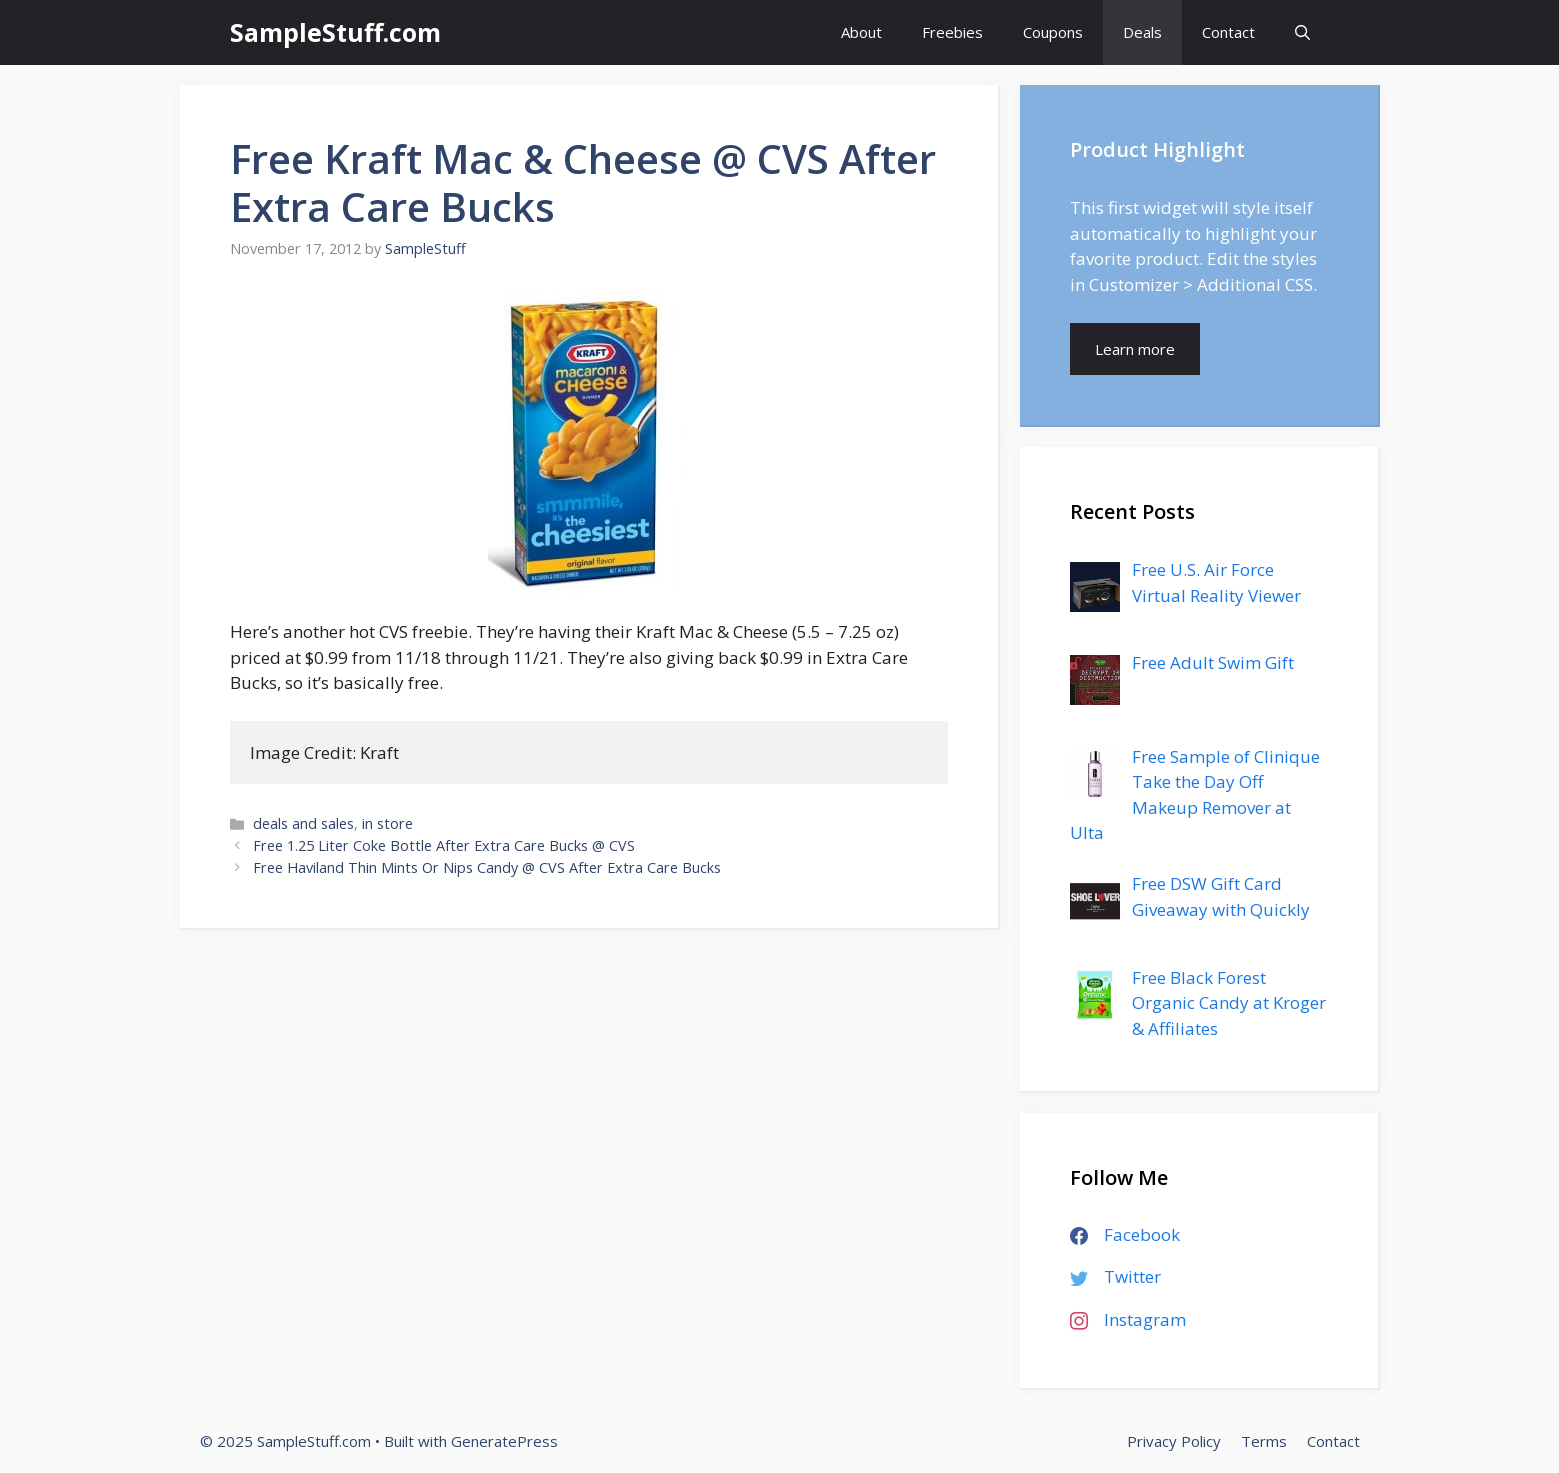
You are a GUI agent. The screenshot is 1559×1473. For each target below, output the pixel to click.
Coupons (1053, 32)
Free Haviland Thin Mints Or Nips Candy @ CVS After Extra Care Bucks (487, 867)
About (861, 32)
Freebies (952, 32)
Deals (1142, 32)
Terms (1264, 1441)
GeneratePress (504, 1441)
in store (387, 823)
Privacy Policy (1174, 1441)
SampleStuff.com (335, 32)
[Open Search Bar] (1302, 32)
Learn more (1135, 349)
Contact (1228, 32)
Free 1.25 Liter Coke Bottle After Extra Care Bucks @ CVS (444, 845)
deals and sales (303, 823)
